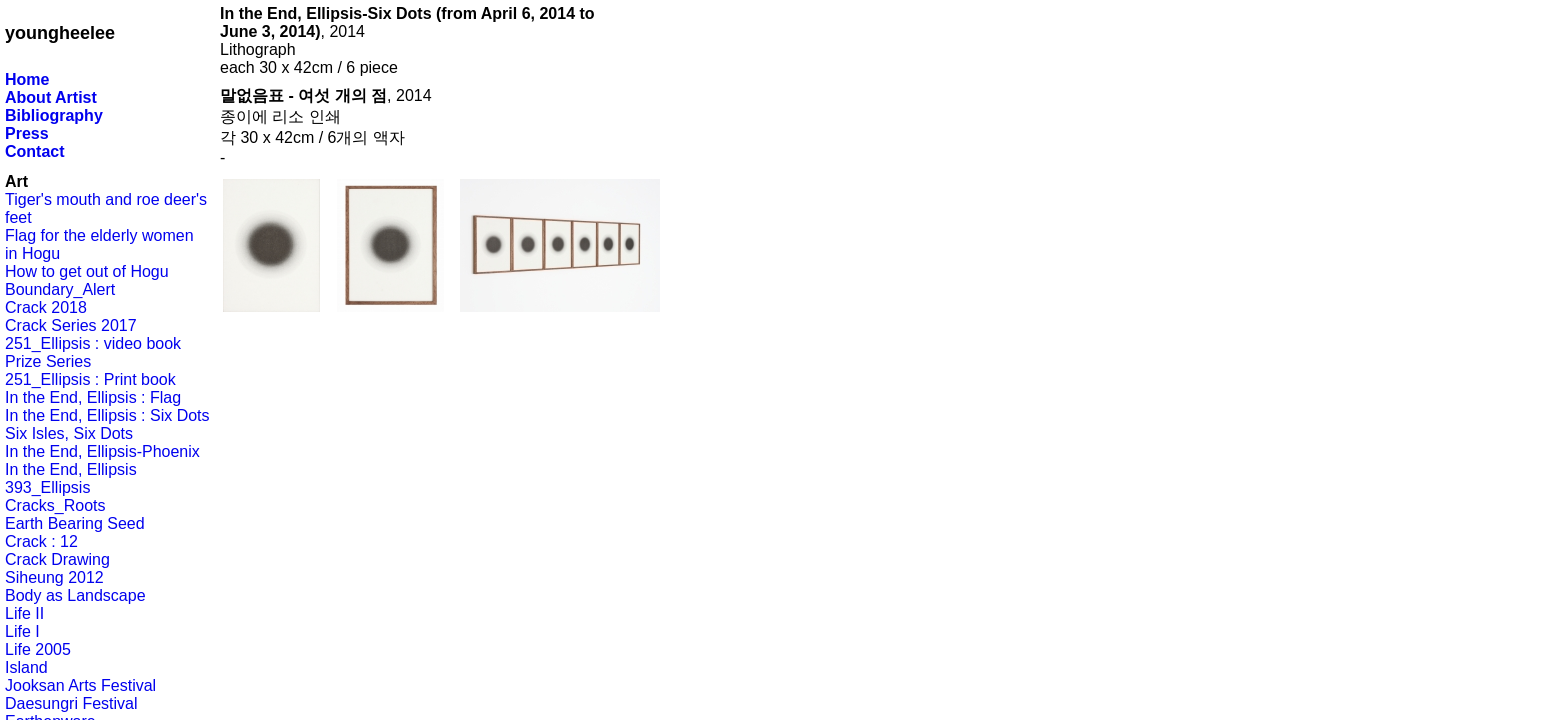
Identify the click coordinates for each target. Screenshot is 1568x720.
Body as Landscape (75, 595)
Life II (24, 613)
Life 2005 (38, 649)
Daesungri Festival (71, 703)
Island (26, 667)
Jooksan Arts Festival (80, 685)
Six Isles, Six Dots (69, 433)
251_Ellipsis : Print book (90, 379)
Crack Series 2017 (71, 325)
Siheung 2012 (54, 577)
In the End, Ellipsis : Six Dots (107, 415)
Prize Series (48, 361)
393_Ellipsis (47, 487)
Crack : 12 (41, 541)
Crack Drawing (57, 559)
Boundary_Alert (60, 289)
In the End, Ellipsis (71, 469)
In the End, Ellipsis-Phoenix (102, 451)
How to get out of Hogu (87, 271)
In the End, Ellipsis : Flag (93, 397)
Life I (22, 631)
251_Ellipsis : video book (93, 343)
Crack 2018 (46, 307)
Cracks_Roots (55, 505)
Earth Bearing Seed (75, 523)
